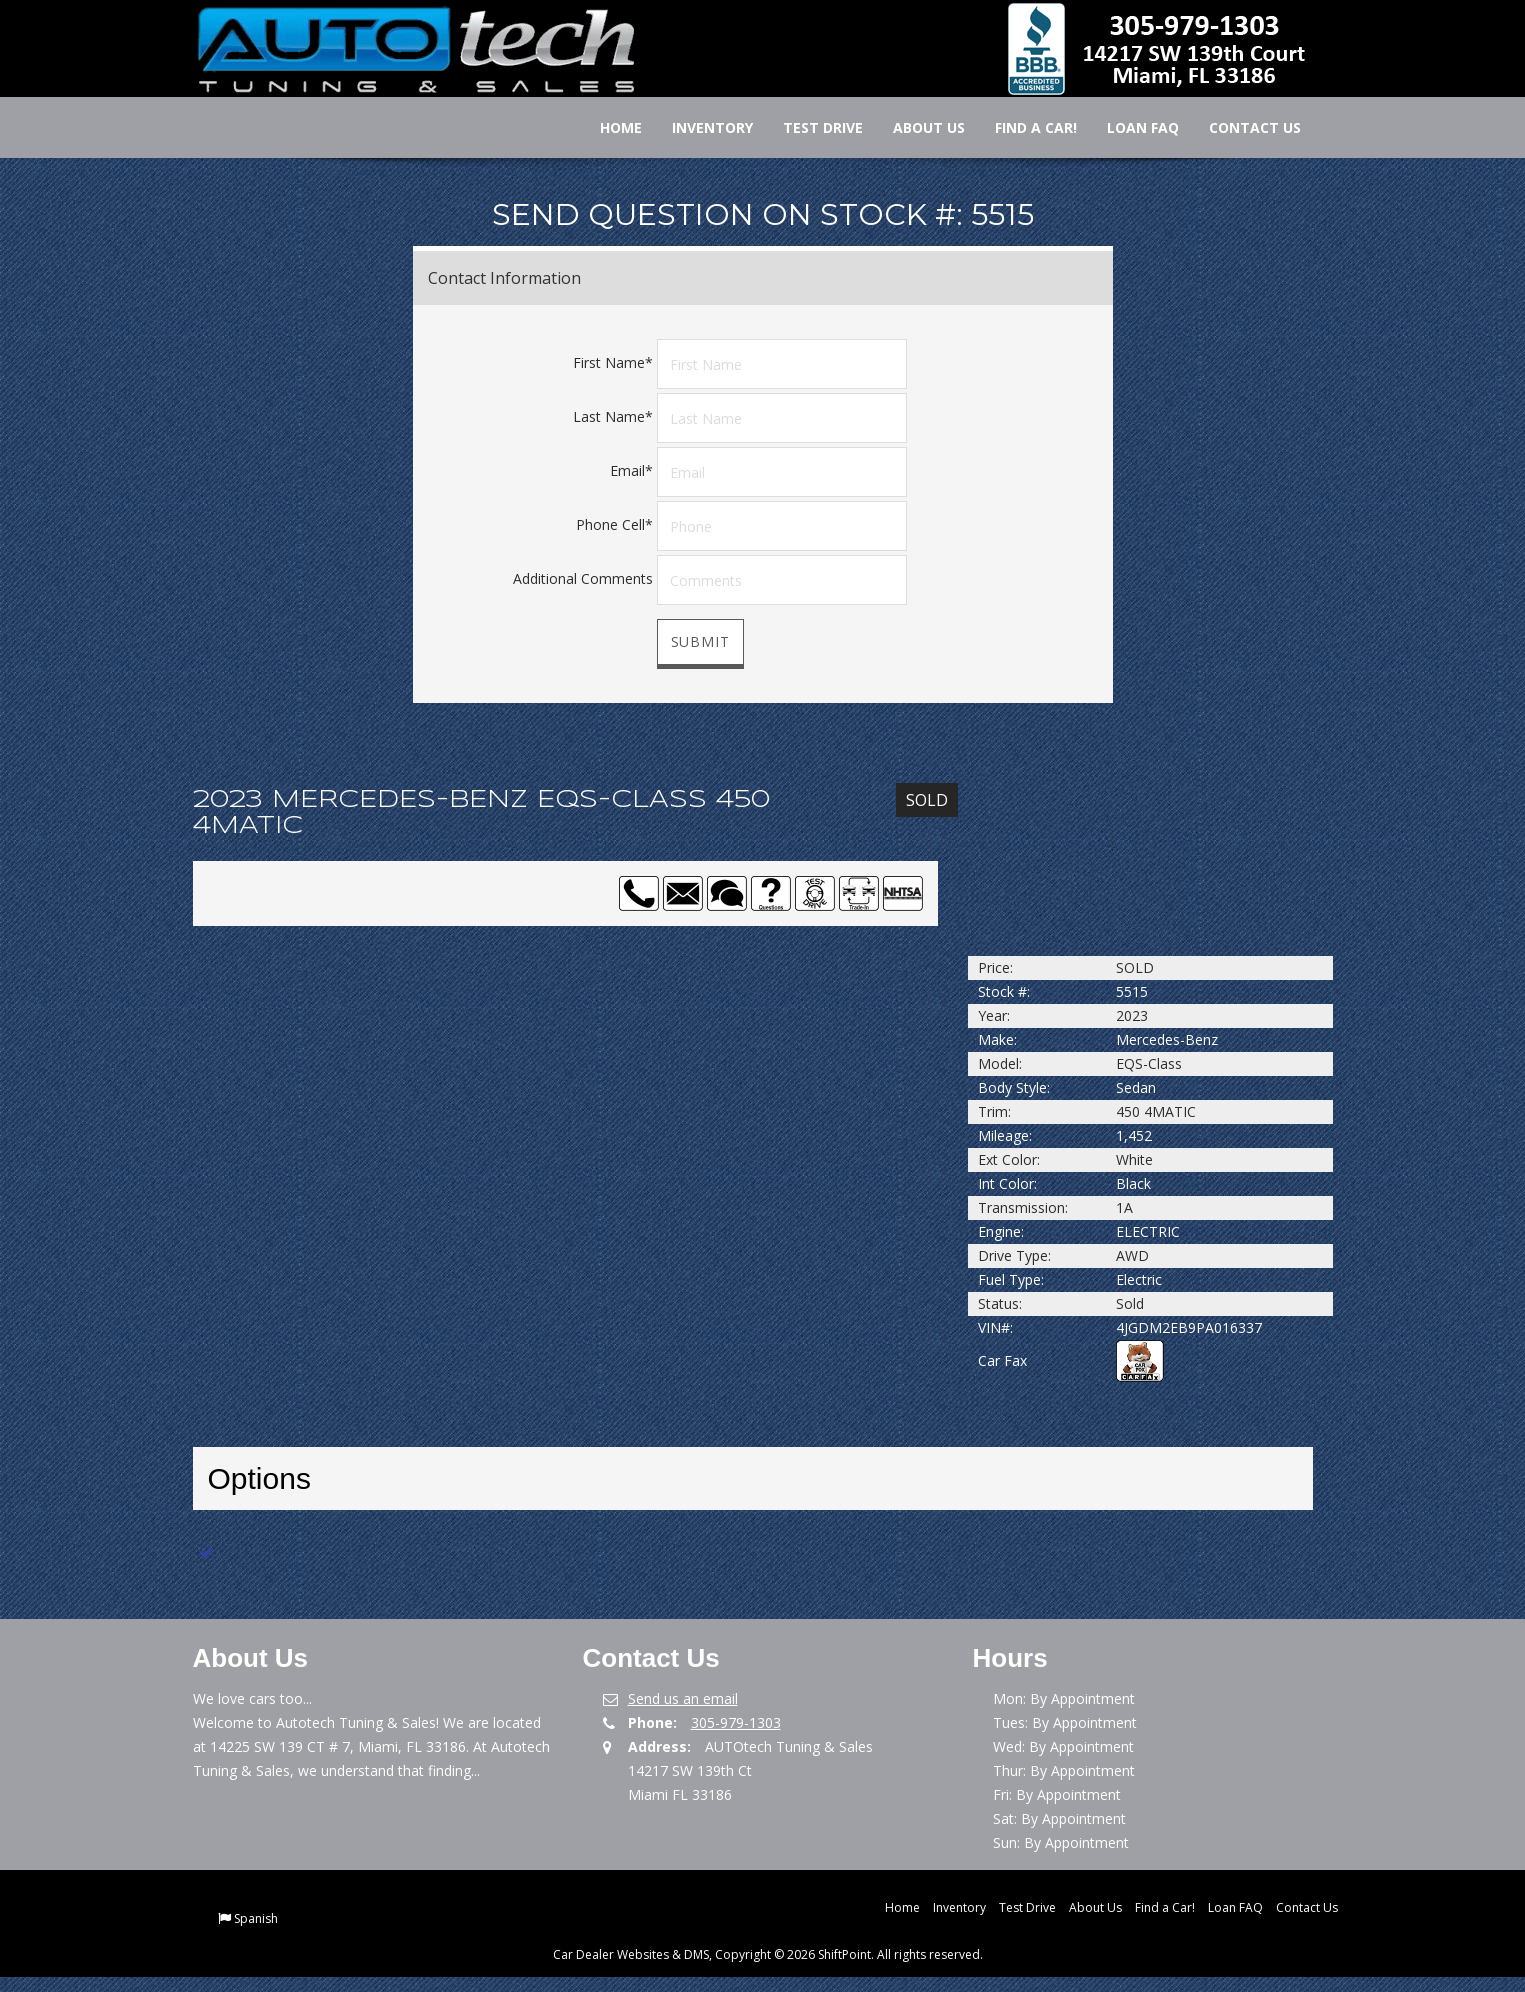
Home (608, 127)
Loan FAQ (1130, 127)
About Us (916, 127)
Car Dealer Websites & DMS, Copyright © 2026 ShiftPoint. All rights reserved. (768, 1954)
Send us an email (683, 1698)
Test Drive (810, 127)
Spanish (256, 1918)
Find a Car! (1023, 127)
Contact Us (1242, 127)
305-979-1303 (736, 1722)
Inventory (699, 127)
